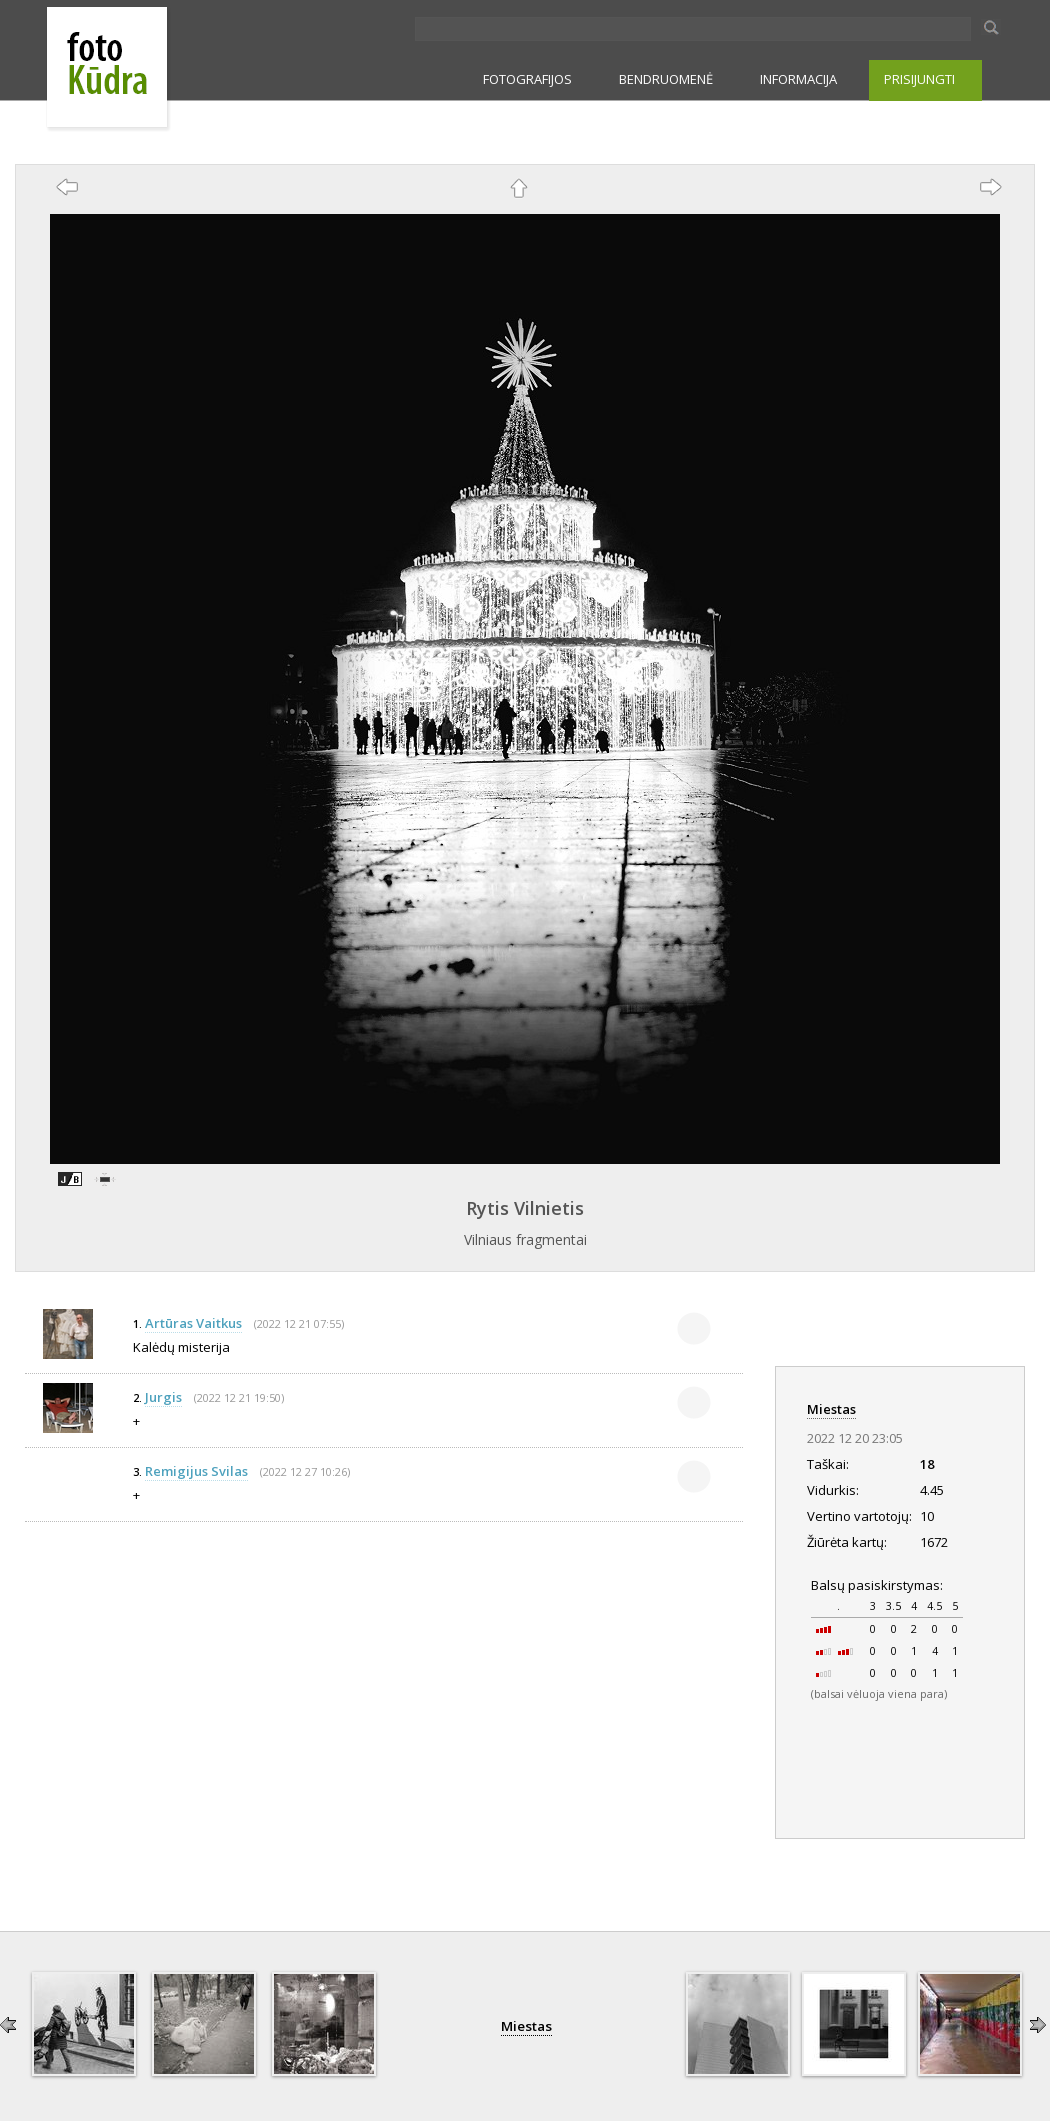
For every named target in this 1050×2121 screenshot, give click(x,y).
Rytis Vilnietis (525, 1208)
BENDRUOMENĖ (666, 79)
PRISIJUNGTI (919, 79)
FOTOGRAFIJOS (527, 79)
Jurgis (163, 1397)
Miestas (831, 1409)
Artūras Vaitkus (193, 1323)
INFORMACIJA (798, 79)
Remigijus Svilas (196, 1471)
